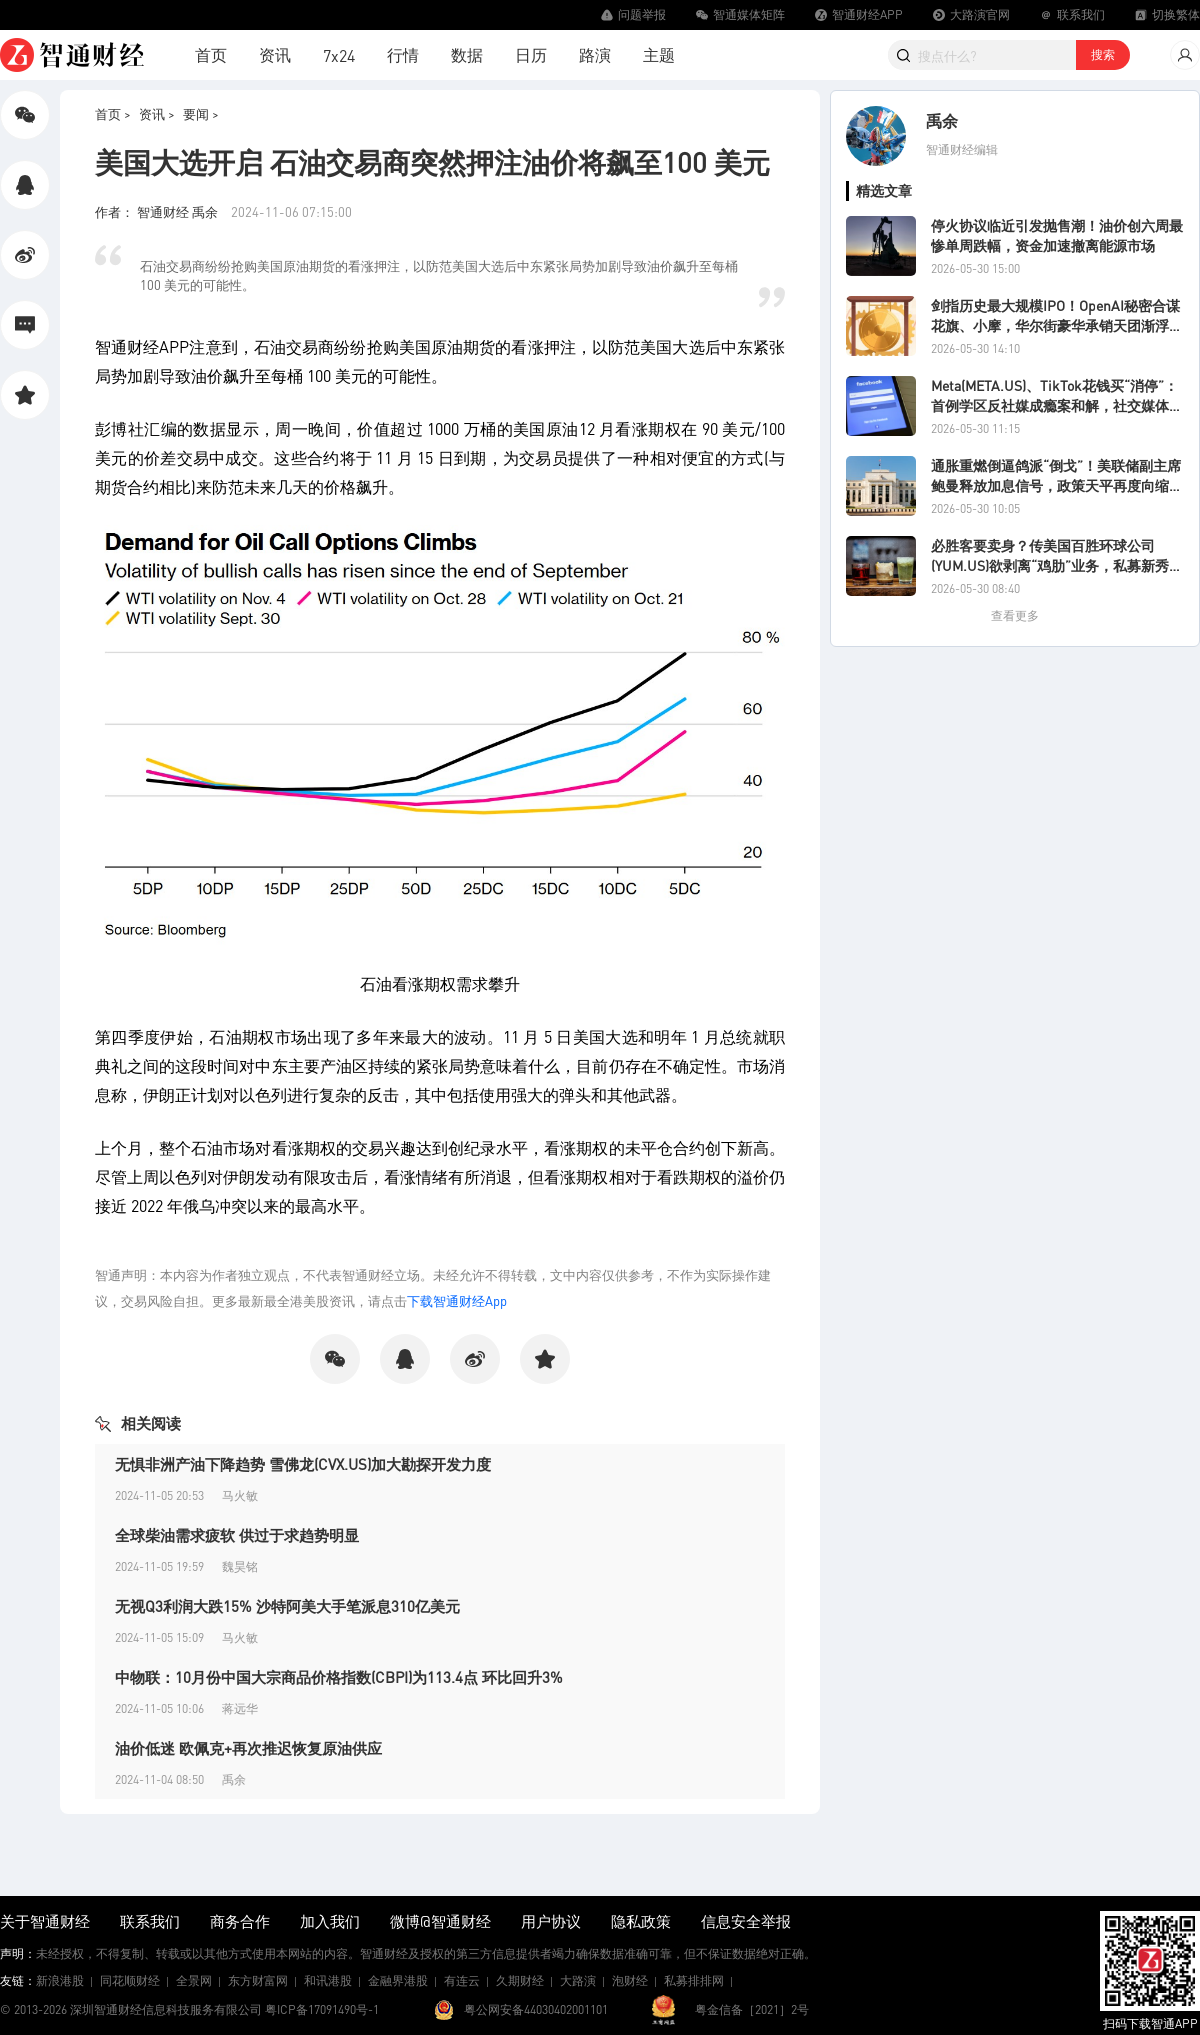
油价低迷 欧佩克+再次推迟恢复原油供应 (248, 1748)
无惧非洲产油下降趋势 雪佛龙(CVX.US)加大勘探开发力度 (303, 1464)
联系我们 (150, 1921)
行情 (403, 54)
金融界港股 (398, 1980)
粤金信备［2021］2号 (752, 2009)
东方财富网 (258, 1980)
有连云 (462, 1980)
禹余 (942, 120)
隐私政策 (641, 1921)
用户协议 (551, 1921)
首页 (211, 54)
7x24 (339, 55)
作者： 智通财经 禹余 (158, 211)
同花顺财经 (130, 1980)
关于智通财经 (45, 1921)
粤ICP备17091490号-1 (322, 2009)
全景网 (194, 1980)
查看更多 (1015, 615)
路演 (595, 54)
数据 (467, 54)
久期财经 (520, 1980)
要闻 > (201, 113)
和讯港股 (328, 1980)
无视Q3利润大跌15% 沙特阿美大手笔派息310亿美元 (287, 1606)
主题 (659, 54)
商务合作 (240, 1921)
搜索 (1103, 54)
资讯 (275, 54)
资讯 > (157, 113)
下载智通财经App (457, 1300)
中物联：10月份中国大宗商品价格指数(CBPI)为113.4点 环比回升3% (339, 1677)
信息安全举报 (746, 1921)
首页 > (113, 113)
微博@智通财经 (440, 1921)
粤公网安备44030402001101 (536, 2009)
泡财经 (630, 1980)
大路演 (578, 1980)
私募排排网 (694, 1980)
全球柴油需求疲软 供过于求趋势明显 (237, 1535)
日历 (531, 54)
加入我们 (330, 1921)
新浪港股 (60, 1980)
